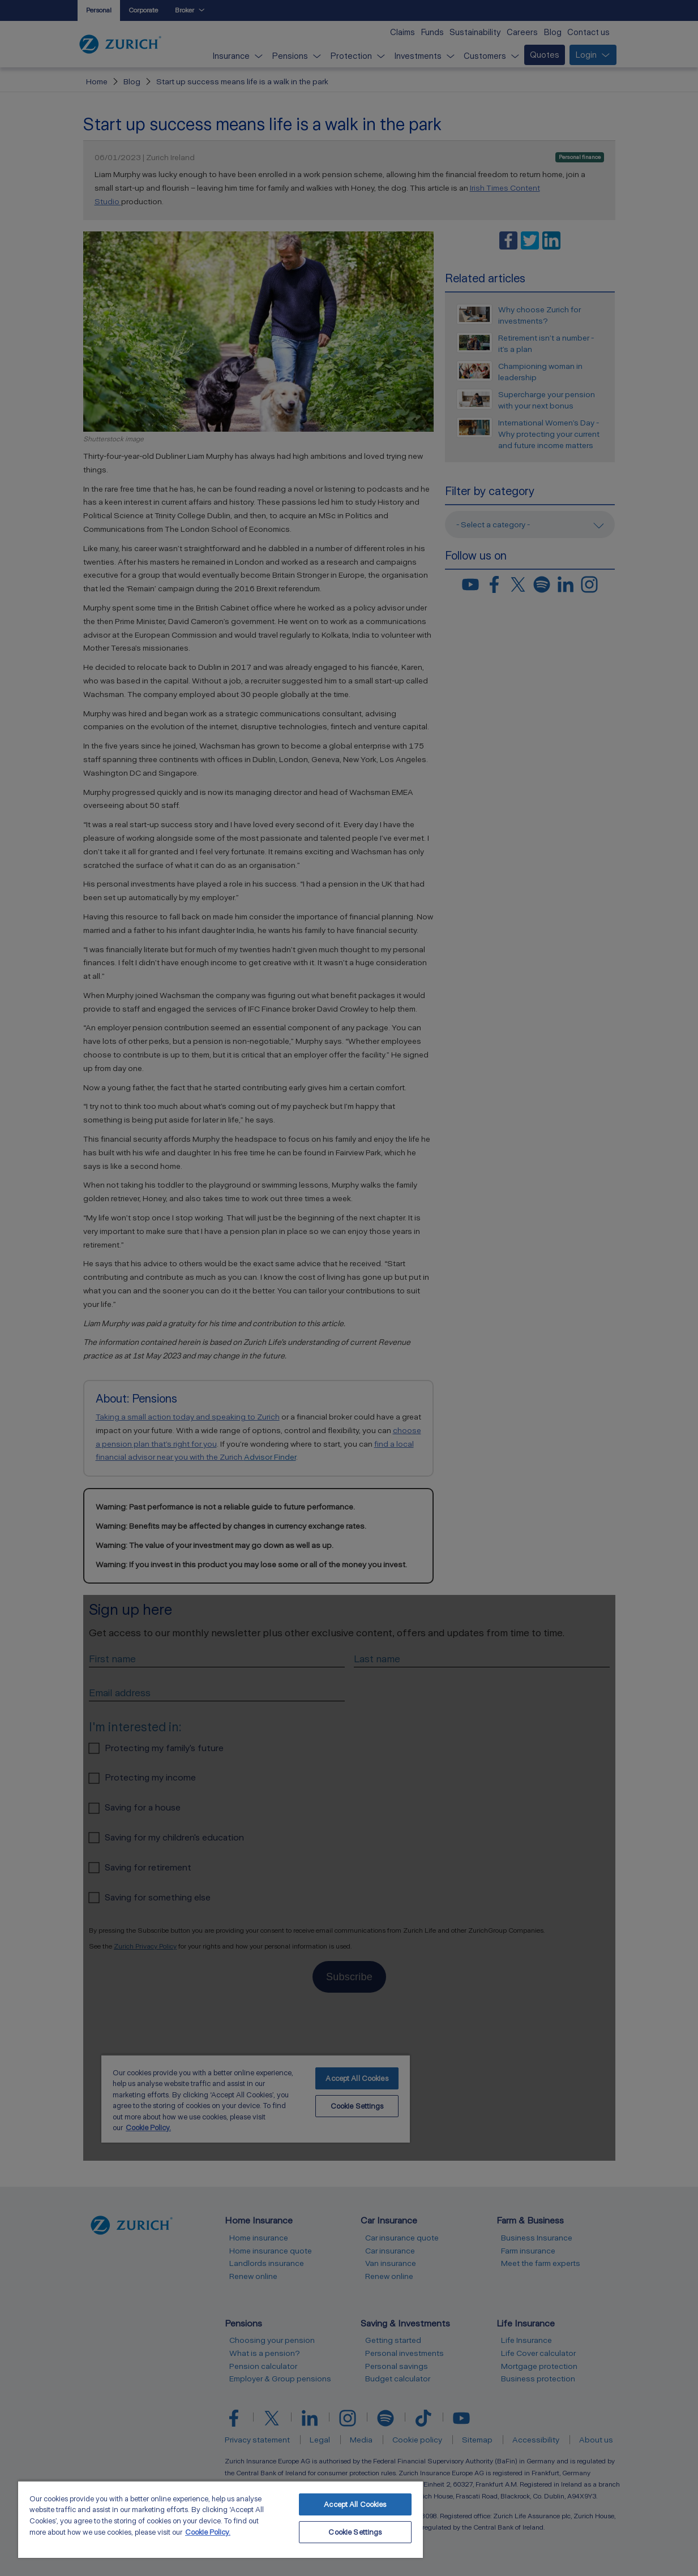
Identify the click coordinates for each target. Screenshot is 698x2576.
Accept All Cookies (355, 2504)
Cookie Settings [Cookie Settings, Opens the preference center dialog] (355, 2532)
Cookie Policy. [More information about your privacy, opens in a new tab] (207, 2532)
